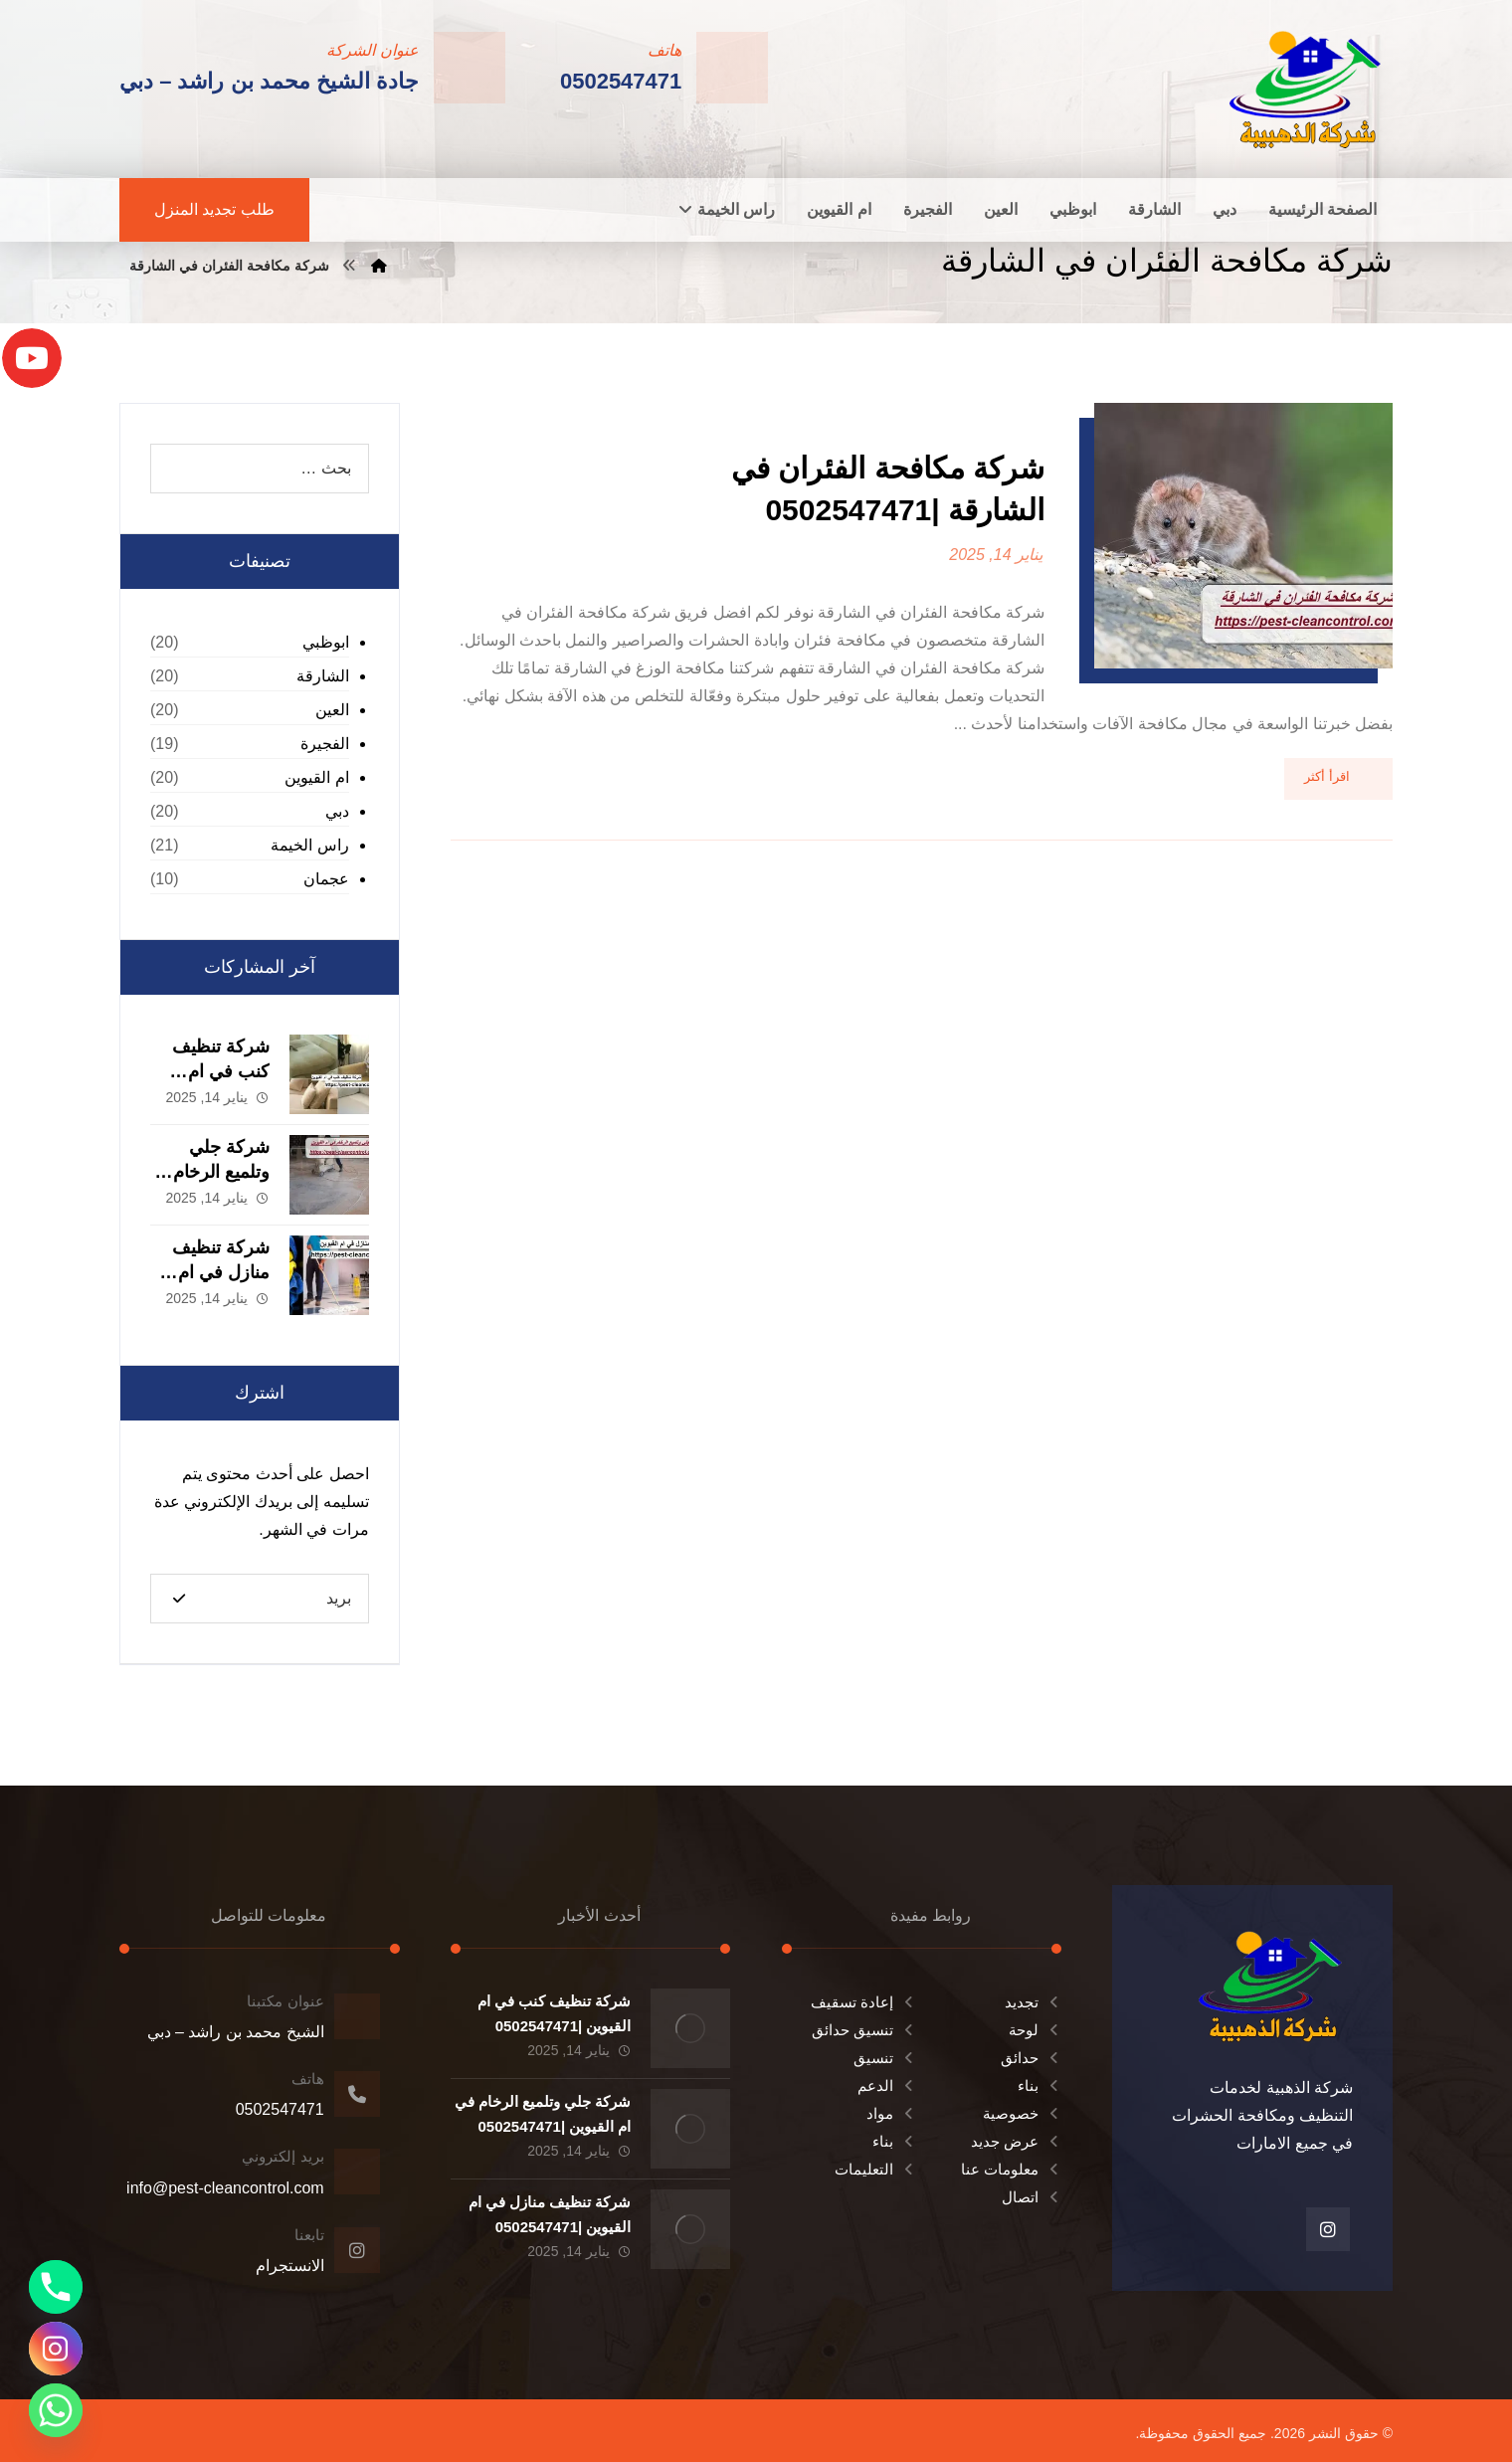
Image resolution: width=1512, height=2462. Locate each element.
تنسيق (884, 2057)
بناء (1039, 2085)
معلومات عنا (1011, 2169)
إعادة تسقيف (863, 2001)
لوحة (1035, 2029)
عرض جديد (1016, 2141)
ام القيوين (316, 777)
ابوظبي (325, 642)
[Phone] (56, 2287)
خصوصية (1022, 2113)
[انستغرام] (1328, 2229)
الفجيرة (324, 743)
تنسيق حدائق (864, 2029)
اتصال (1031, 2196)
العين (332, 709)
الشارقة (322, 675)
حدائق (1031, 2057)
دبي (337, 811)
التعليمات (875, 2169)
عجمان (326, 878)
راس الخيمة (309, 845)
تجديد (1033, 2001)
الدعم (886, 2085)
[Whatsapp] (56, 2410)
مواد (891, 2113)
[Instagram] (56, 2348)
